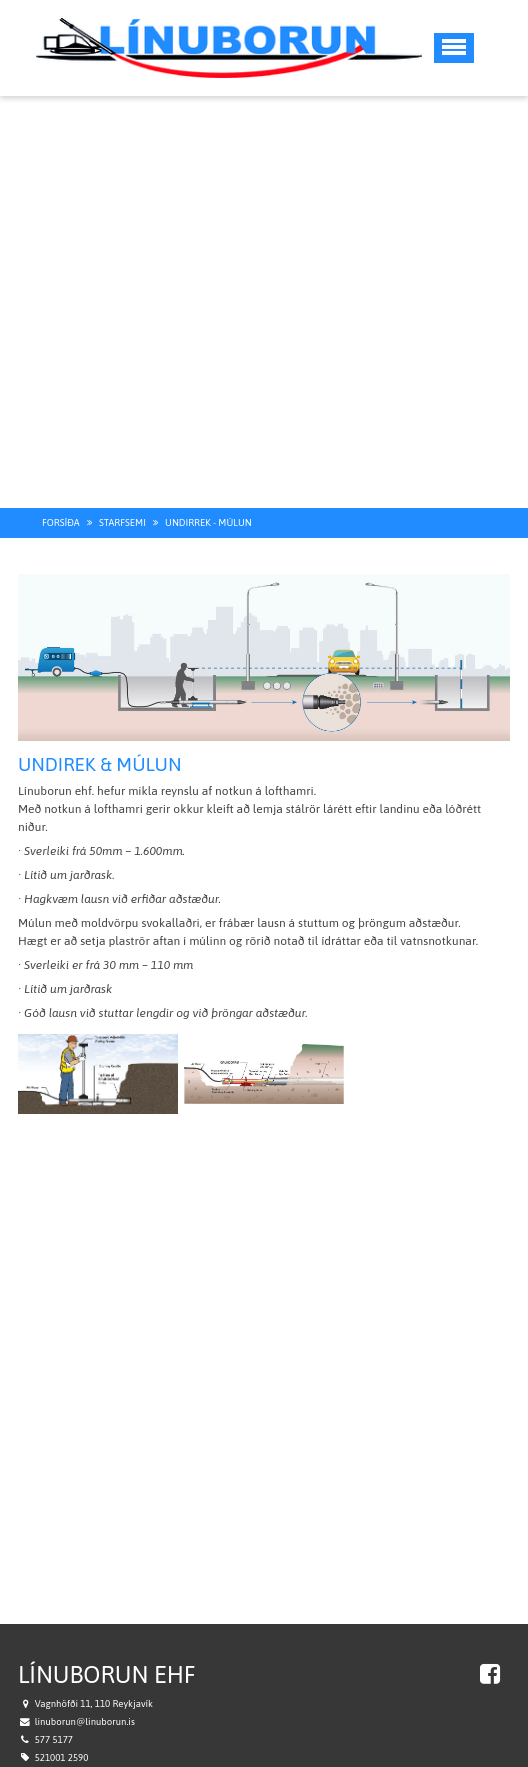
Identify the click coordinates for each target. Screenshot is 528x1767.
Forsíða (61, 491)
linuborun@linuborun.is (85, 1690)
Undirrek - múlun (208, 491)
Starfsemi (122, 491)
